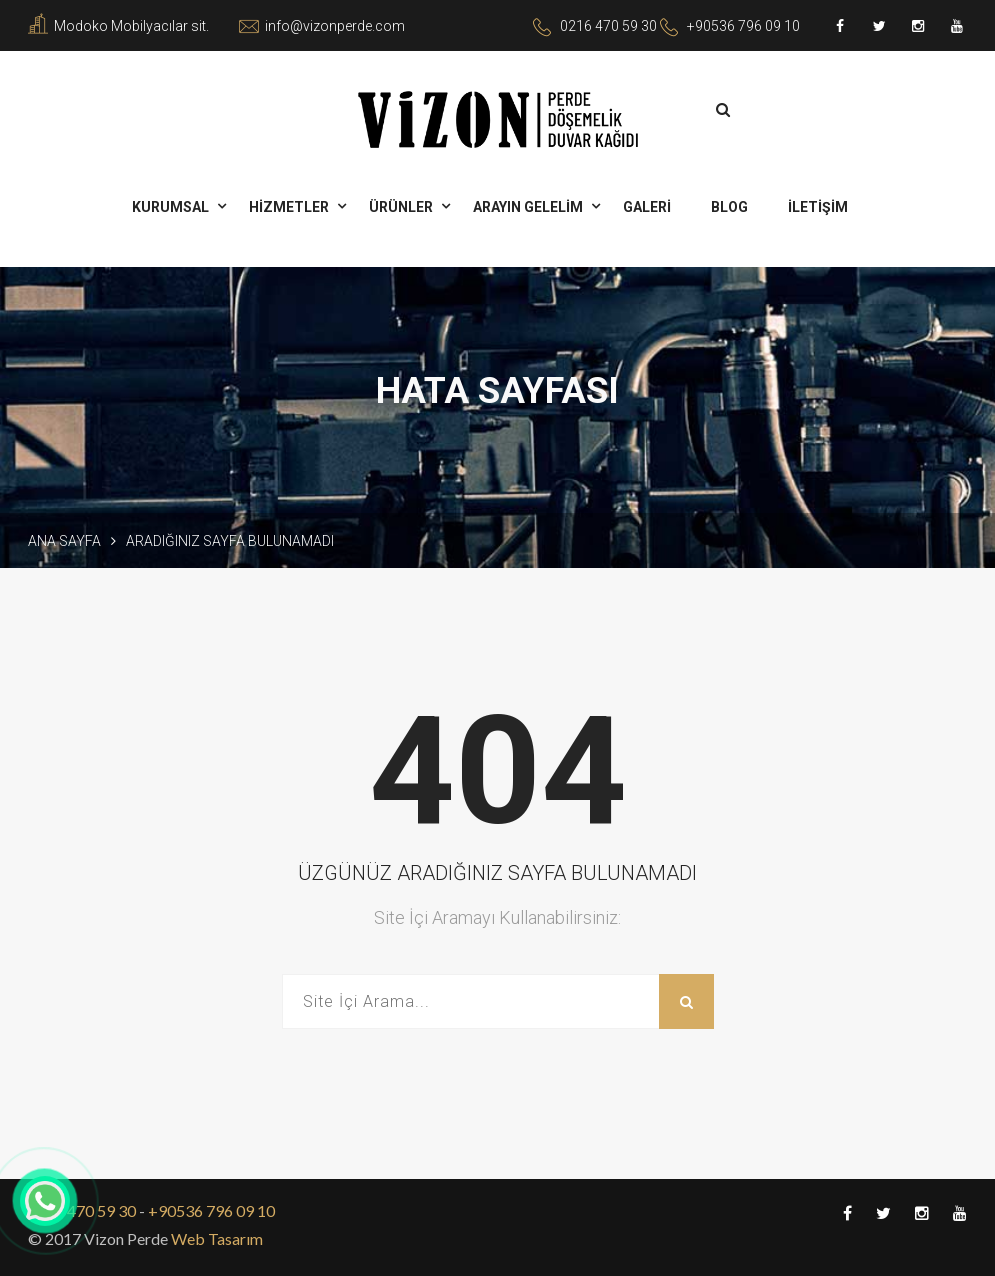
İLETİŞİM (818, 207)
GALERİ (647, 207)
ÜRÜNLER (401, 207)
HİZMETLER (289, 207)
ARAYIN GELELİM (528, 207)
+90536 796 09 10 (743, 26)
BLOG (729, 207)
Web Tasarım (215, 1238)
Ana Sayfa (64, 541)
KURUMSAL (170, 207)
